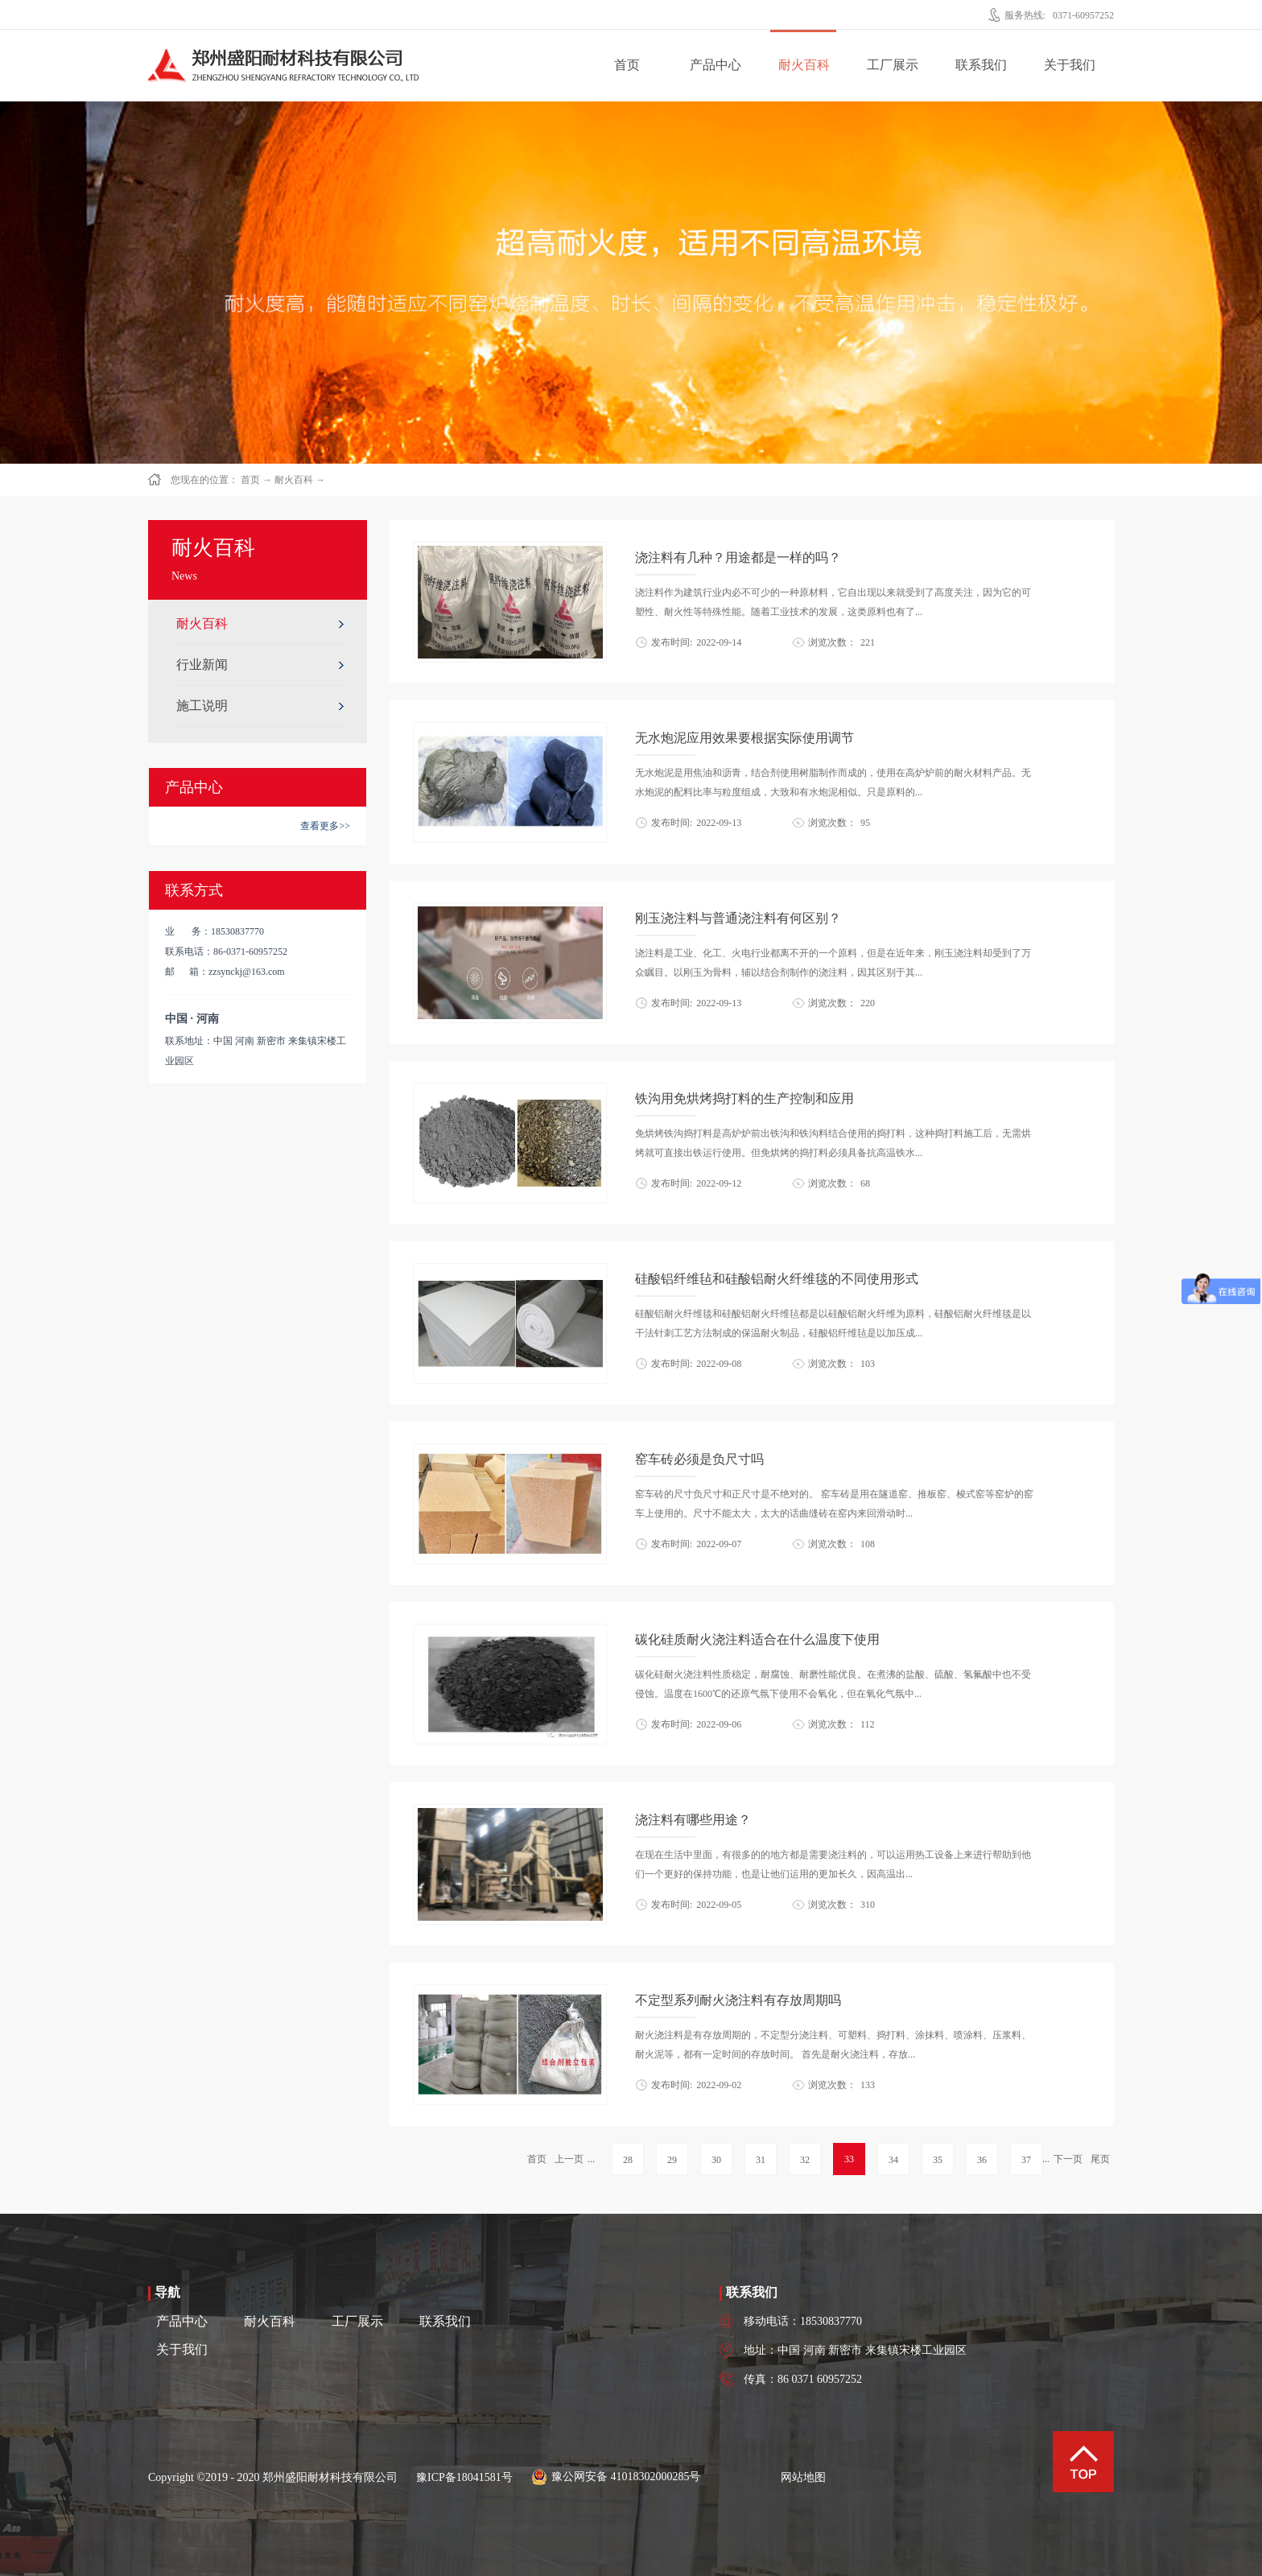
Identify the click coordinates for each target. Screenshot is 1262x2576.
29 (672, 2159)
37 (1026, 2159)
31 (760, 2159)
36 (982, 2159)
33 (849, 2159)
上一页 (569, 2159)
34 (893, 2159)
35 (937, 2159)
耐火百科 (293, 479)
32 (805, 2159)
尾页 (1100, 2159)
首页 (627, 65)
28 (628, 2159)
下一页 (1068, 2159)
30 (716, 2159)
